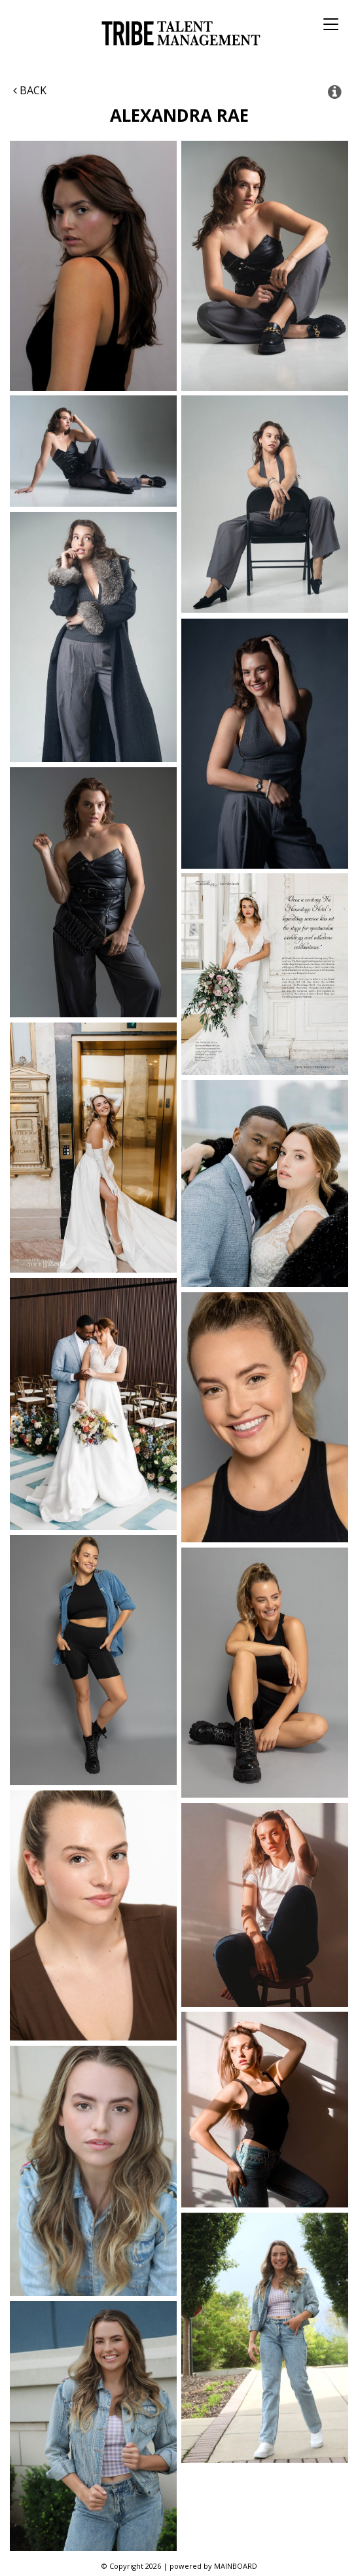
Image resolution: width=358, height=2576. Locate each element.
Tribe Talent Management (179, 33)
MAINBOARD (235, 2566)
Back (29, 90)
